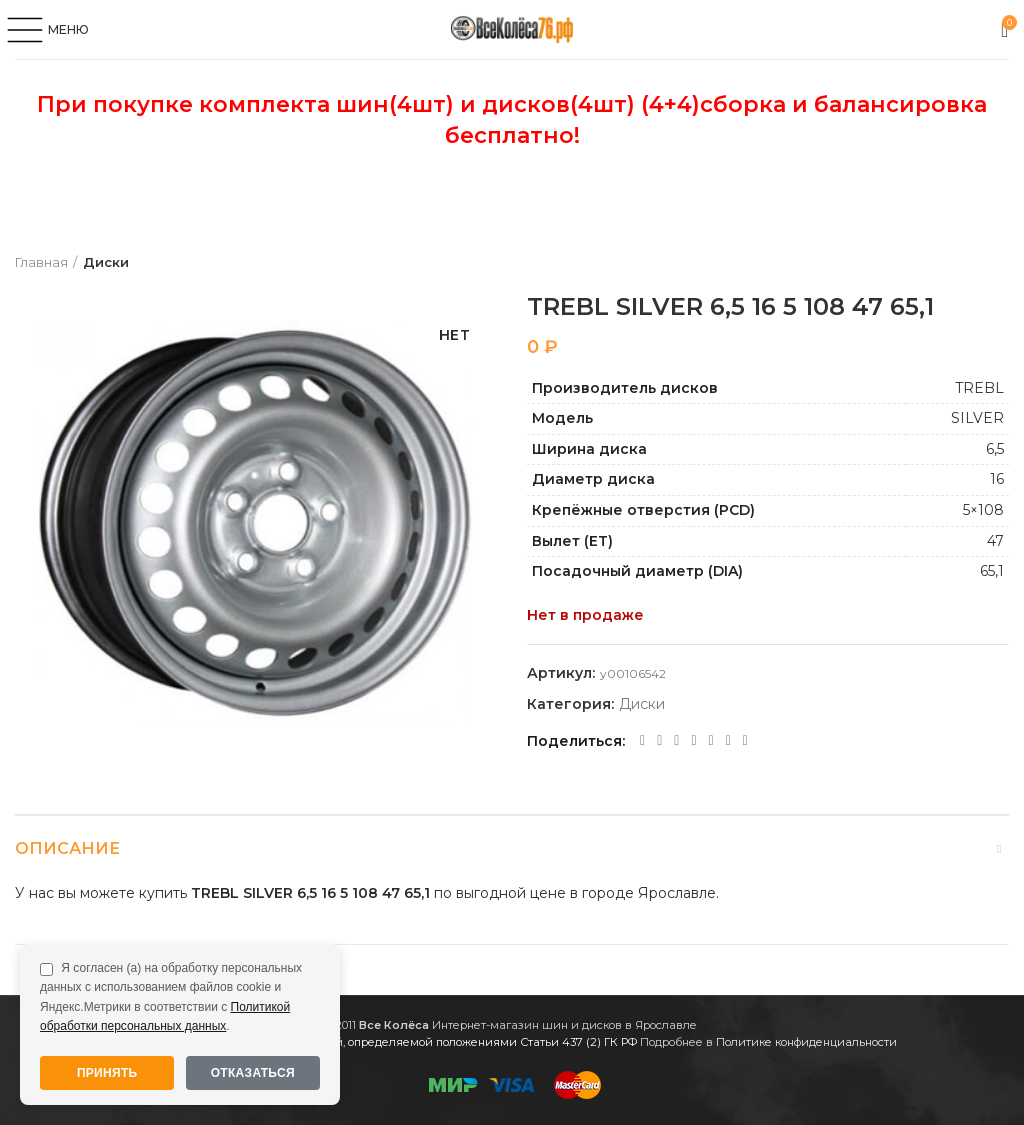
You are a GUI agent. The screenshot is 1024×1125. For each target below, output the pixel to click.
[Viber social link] (745, 741)
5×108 (983, 510)
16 (997, 479)
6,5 (995, 449)
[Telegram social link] (728, 741)
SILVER (977, 418)
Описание (67, 848)
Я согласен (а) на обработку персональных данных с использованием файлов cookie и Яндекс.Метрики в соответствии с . (171, 997)
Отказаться (253, 1073)
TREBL (979, 388)
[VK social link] (711, 741)
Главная (41, 262)
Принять (107, 1073)
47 (995, 541)
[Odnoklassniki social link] (676, 741)
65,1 (992, 571)
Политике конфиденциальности (806, 1042)
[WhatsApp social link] (693, 741)
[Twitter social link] (659, 741)
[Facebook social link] (642, 741)
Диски (106, 262)
